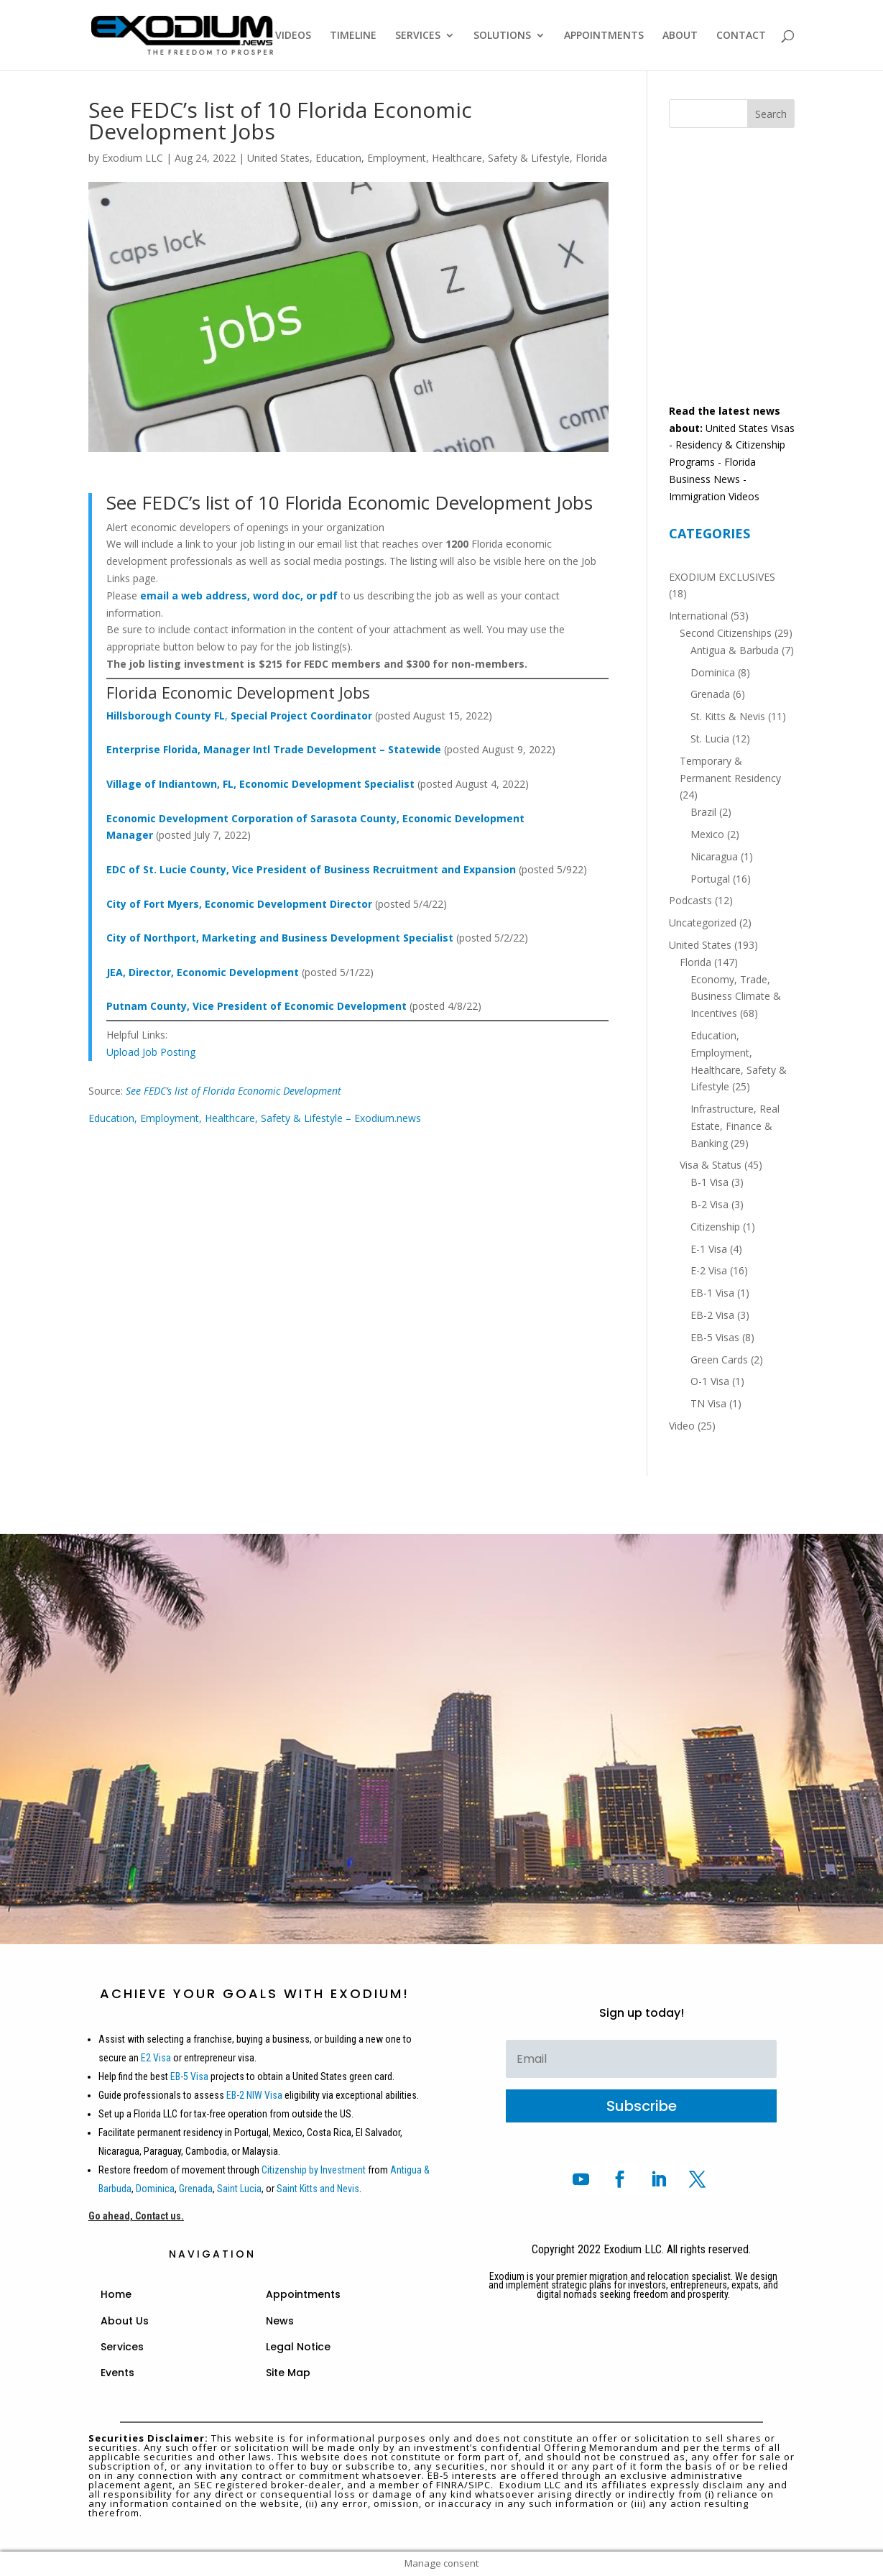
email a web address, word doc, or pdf (239, 595)
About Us (125, 2321)
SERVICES (417, 36)
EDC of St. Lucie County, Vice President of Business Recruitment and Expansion (311, 869)
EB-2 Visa (712, 1315)
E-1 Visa (708, 1249)
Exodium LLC (132, 158)
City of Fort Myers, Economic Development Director (239, 904)
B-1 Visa (709, 1182)
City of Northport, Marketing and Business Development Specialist (279, 937)
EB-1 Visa (712, 1293)
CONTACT (741, 36)
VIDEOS (293, 36)
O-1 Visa (709, 1381)
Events (117, 2372)
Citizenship (715, 1226)
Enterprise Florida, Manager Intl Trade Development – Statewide (273, 749)
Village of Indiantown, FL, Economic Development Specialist (260, 784)
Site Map (288, 2372)
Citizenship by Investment (314, 2170)
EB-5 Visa (188, 2076)
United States (278, 158)
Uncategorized (702, 922)
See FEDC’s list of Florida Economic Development (233, 1091)
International (698, 615)
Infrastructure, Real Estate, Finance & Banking (735, 1126)
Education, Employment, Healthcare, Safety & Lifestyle (442, 158)
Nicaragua (714, 856)
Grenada (710, 694)
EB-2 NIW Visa (254, 2095)
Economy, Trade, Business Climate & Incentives (735, 996)
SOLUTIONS (502, 36)
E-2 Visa (708, 1270)
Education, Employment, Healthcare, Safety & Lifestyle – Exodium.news (254, 1118)
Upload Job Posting (150, 1052)
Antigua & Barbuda (734, 650)
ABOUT (680, 36)
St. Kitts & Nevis (727, 716)
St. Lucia (709, 738)
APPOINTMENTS (604, 36)
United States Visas (750, 428)
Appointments (303, 2294)
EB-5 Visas (714, 1337)
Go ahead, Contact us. (136, 2216)
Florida (591, 158)
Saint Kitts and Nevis (318, 2188)
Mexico (707, 834)
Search (771, 114)
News (280, 2321)
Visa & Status (710, 1165)
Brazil (703, 812)
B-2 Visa (709, 1204)
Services (122, 2347)
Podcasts (690, 900)
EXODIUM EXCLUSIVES (722, 577)
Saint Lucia (239, 2188)
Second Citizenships (726, 633)
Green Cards (719, 1359)
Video (682, 1425)
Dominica (712, 672)
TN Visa (708, 1403)
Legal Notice (298, 2347)
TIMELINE (353, 36)
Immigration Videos (714, 496)
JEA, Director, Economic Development (202, 972)
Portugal (710, 879)
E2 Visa (156, 2058)
